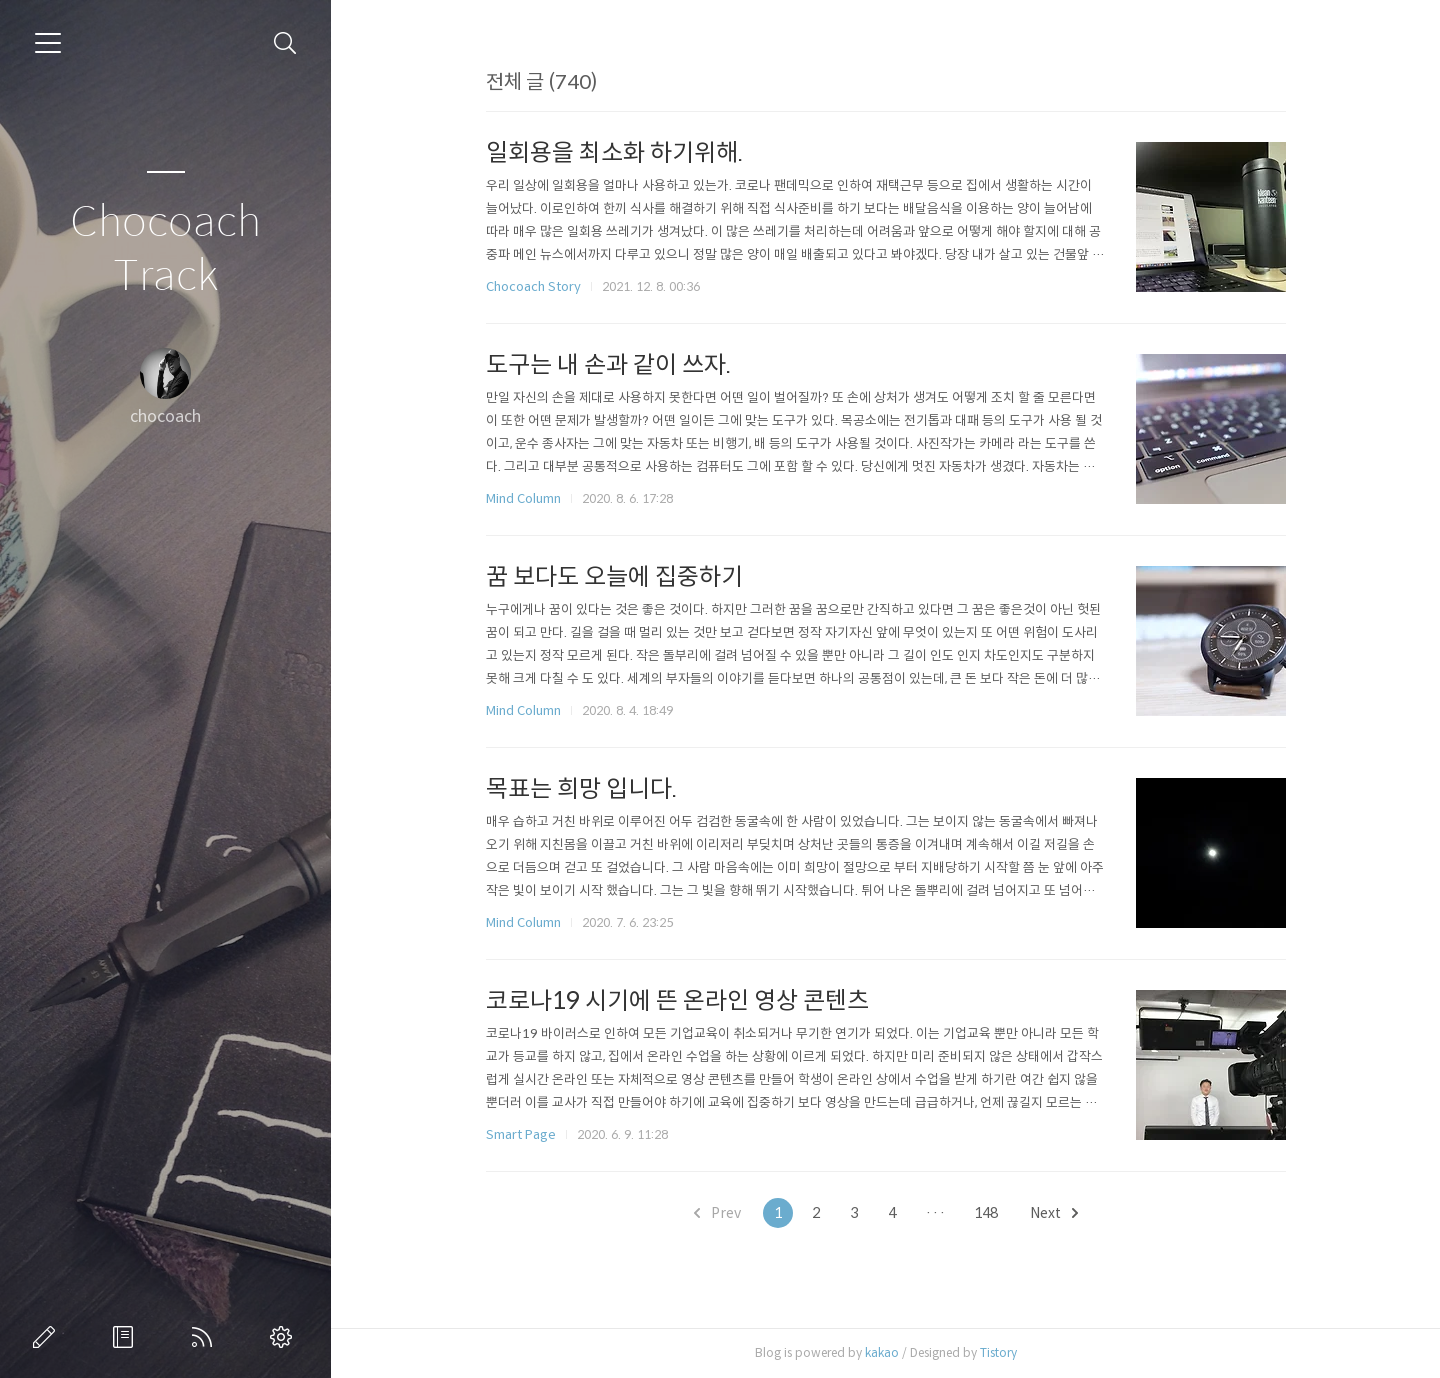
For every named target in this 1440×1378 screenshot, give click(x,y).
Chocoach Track (165, 249)
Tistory (998, 1352)
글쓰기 (48, 1337)
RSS (206, 1337)
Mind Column (523, 498)
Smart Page (521, 1134)
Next (1054, 1213)
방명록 (127, 1337)
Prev (717, 1213)
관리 (285, 1337)
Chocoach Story (533, 286)
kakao (882, 1352)
